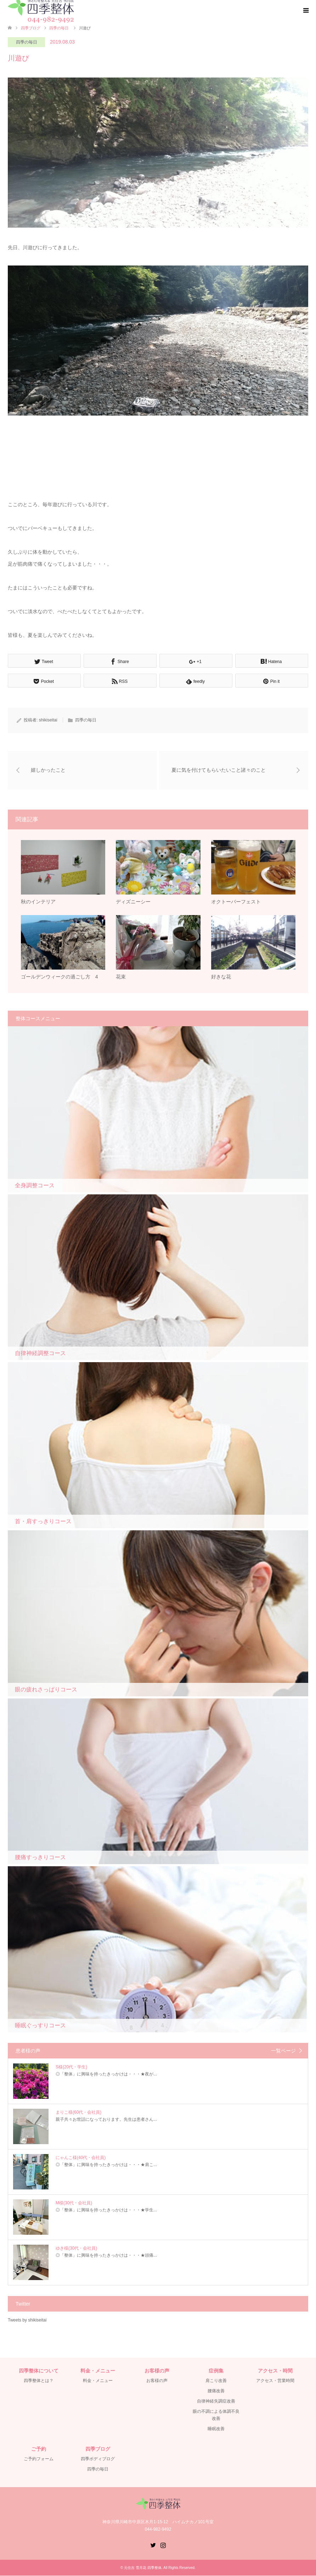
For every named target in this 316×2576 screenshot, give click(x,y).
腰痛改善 (216, 2391)
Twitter (153, 2545)
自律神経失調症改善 (216, 2401)
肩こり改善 (216, 2380)
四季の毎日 (26, 42)
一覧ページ (283, 2051)
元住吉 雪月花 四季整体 (143, 2568)
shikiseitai (48, 720)
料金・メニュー (98, 2380)
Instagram (163, 2545)
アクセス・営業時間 (275, 2380)
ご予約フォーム (38, 2459)
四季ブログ (30, 28)
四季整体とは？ (38, 2380)
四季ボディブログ (98, 2459)
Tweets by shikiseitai (27, 2320)
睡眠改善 (216, 2429)
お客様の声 (157, 2380)
